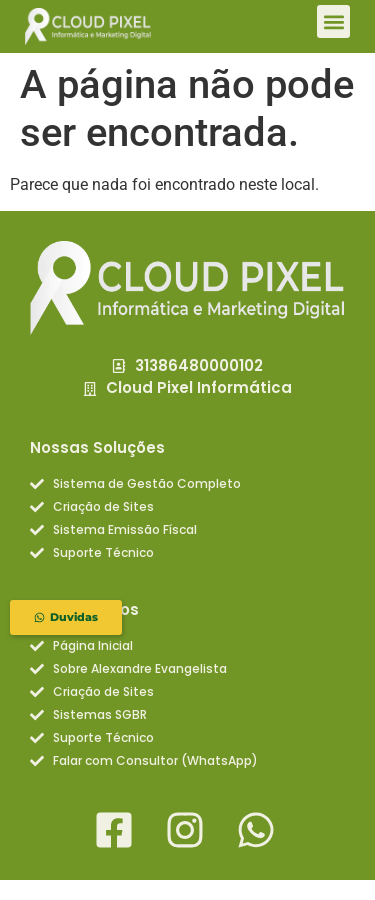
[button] (333, 21)
